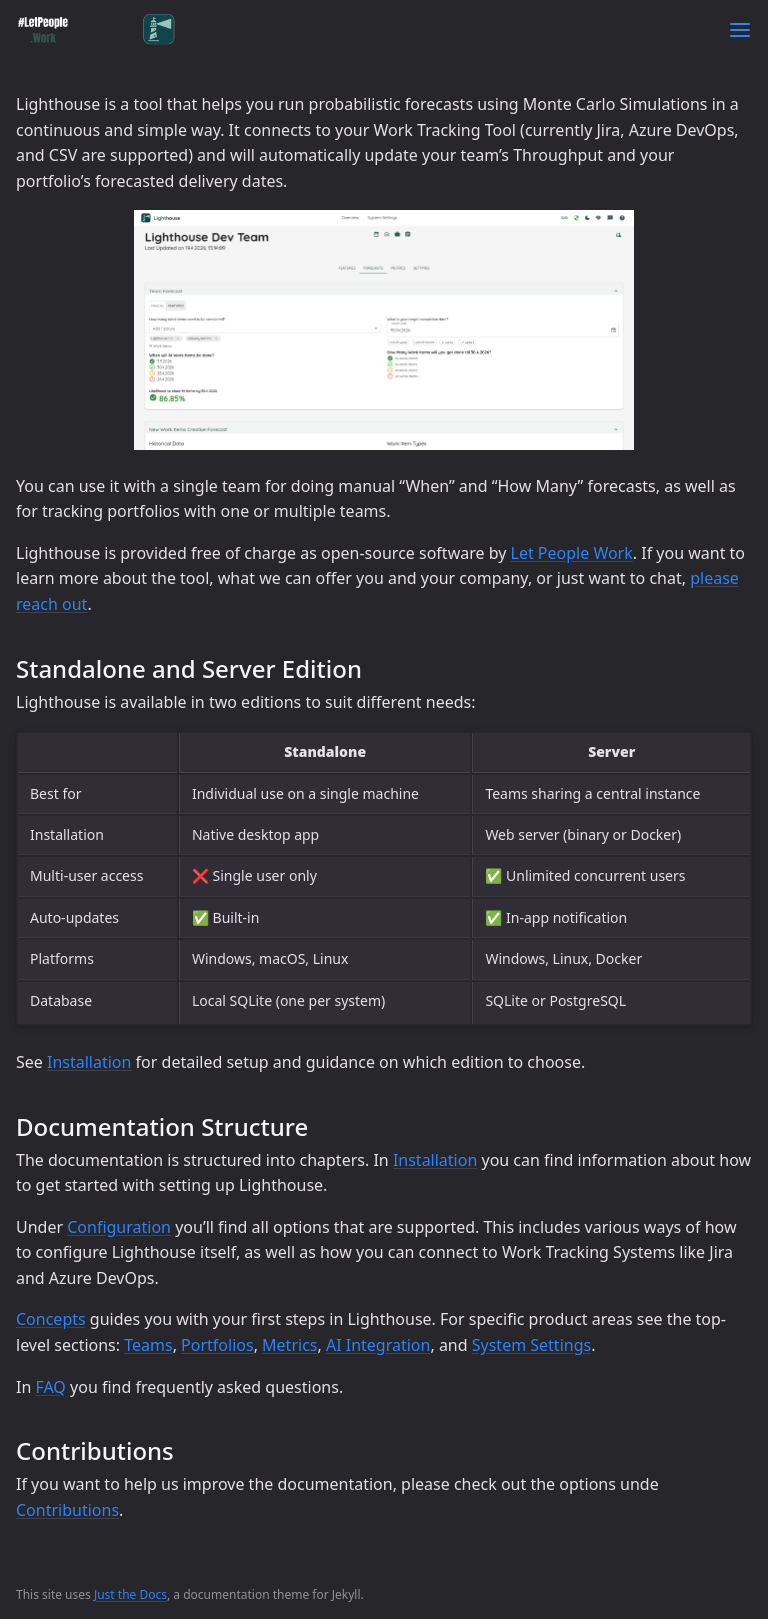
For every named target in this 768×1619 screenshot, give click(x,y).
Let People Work (572, 553)
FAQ (50, 1387)
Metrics (289, 1345)
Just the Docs (130, 1594)
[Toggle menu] (740, 30)
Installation (89, 1062)
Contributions (67, 1510)
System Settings (531, 1345)
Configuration (119, 1227)
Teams (148, 1345)
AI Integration (378, 1345)
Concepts (51, 1319)
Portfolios (217, 1345)
